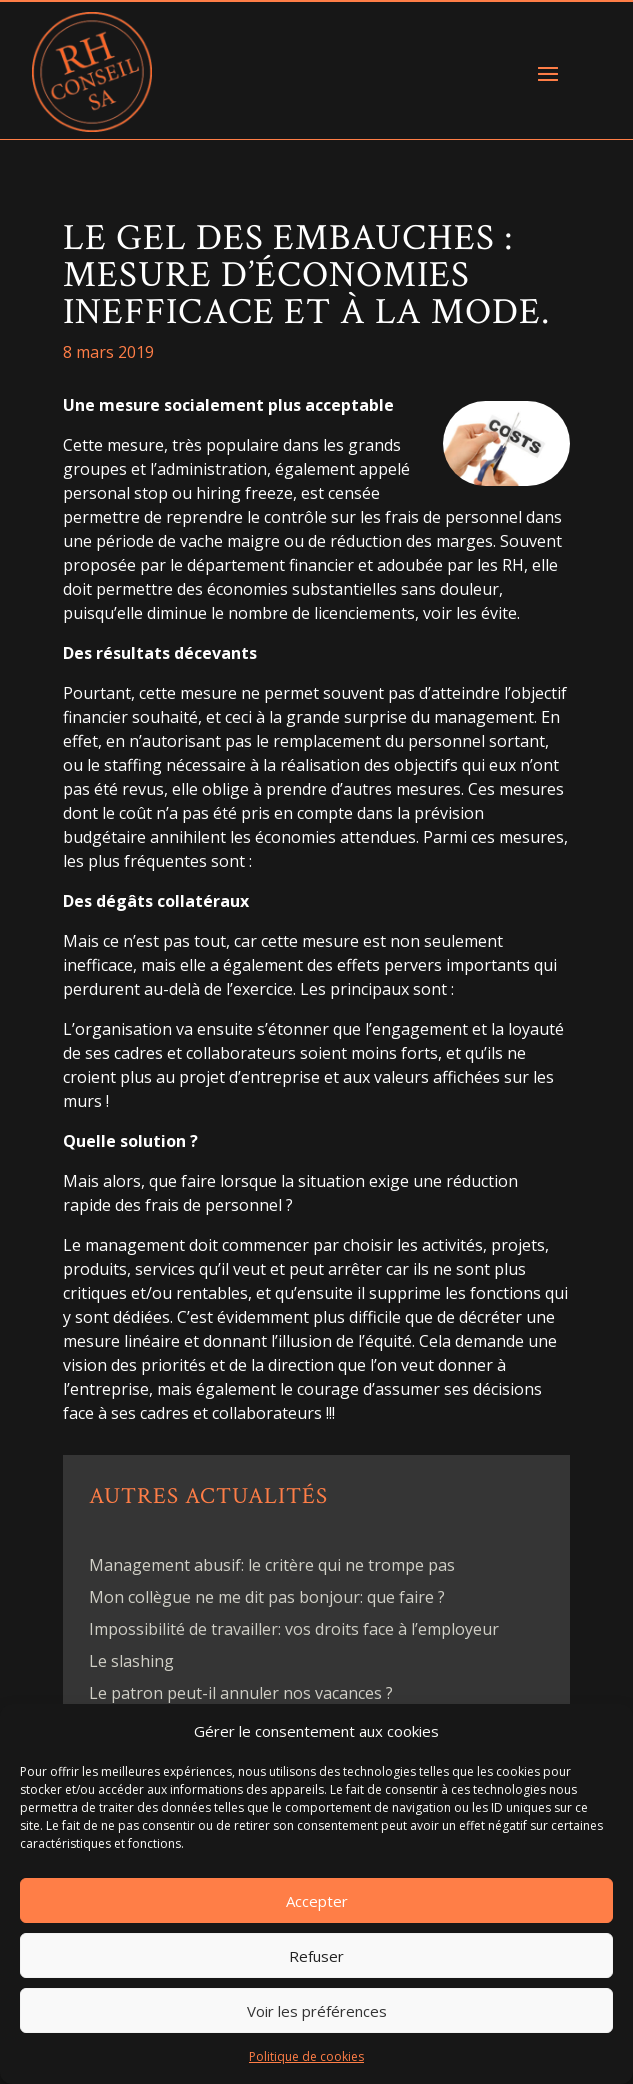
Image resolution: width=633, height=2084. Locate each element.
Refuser (316, 1956)
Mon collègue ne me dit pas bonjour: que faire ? (267, 1597)
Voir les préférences (317, 2011)
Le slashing (131, 1661)
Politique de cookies (306, 2056)
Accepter (317, 1901)
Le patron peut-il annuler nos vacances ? (241, 1693)
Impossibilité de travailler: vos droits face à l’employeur (294, 1629)
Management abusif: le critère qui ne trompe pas (272, 1565)
